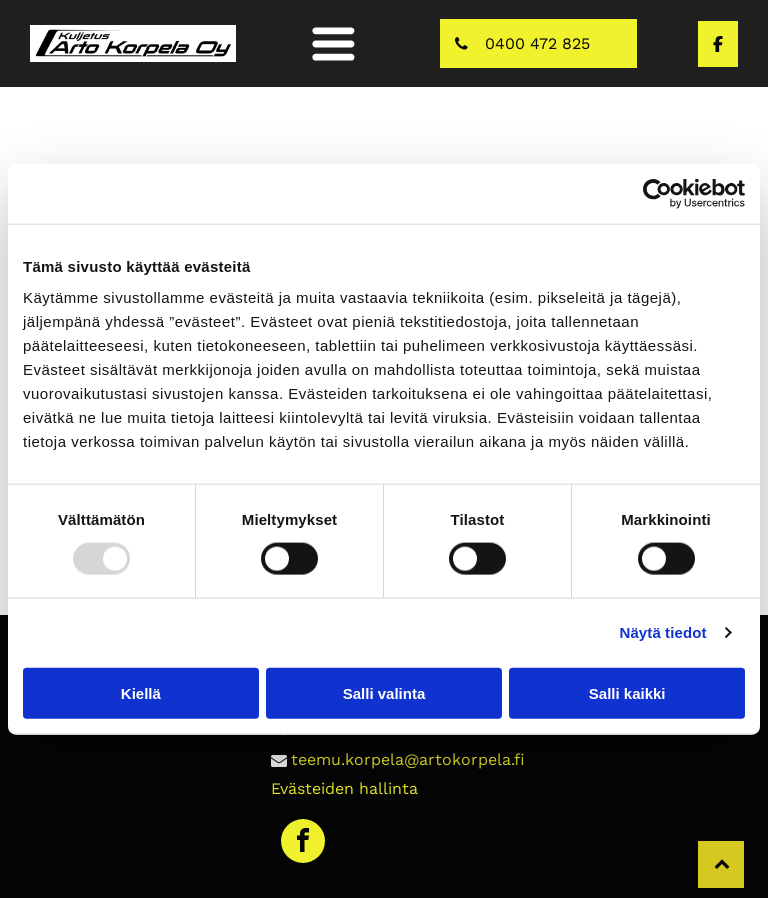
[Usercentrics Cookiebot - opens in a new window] (657, 194)
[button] (333, 43)
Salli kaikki (627, 692)
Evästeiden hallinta (344, 788)
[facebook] (303, 843)
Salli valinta (384, 692)
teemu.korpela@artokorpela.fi (408, 759)
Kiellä (141, 692)
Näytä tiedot (663, 632)
